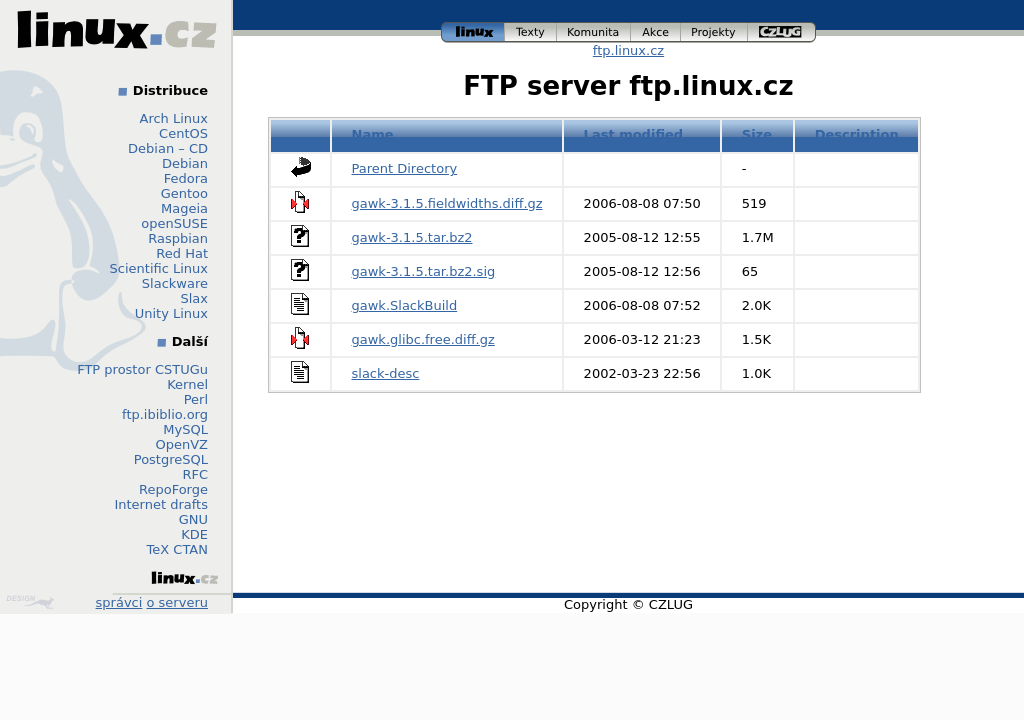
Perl (196, 399)
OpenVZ (181, 444)
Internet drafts (161, 504)
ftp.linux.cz (628, 50)
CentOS (183, 133)
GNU (193, 519)
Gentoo (184, 193)
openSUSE (174, 223)
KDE (194, 534)
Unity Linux (171, 313)
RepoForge (173, 489)
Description (857, 134)
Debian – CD (168, 148)
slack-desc (386, 373)
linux (473, 32)
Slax (194, 298)
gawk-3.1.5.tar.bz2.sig (424, 271)
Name (373, 134)
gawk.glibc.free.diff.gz (423, 339)
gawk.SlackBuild (405, 305)
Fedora (186, 178)
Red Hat (182, 253)
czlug (782, 32)
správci (119, 602)
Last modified (634, 134)
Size (757, 134)
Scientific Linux (159, 268)
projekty (714, 32)
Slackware (175, 283)
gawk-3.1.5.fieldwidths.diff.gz (447, 203)
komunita (594, 32)
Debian (185, 163)
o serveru (177, 602)
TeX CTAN (177, 549)
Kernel (187, 384)
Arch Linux (174, 118)
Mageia (184, 208)
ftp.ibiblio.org (165, 414)
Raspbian (178, 238)
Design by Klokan (30, 602)
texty (531, 32)
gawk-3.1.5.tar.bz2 (412, 237)
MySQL (185, 429)
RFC (195, 474)
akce (656, 32)
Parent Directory (405, 168)
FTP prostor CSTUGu (142, 369)
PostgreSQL (171, 459)
